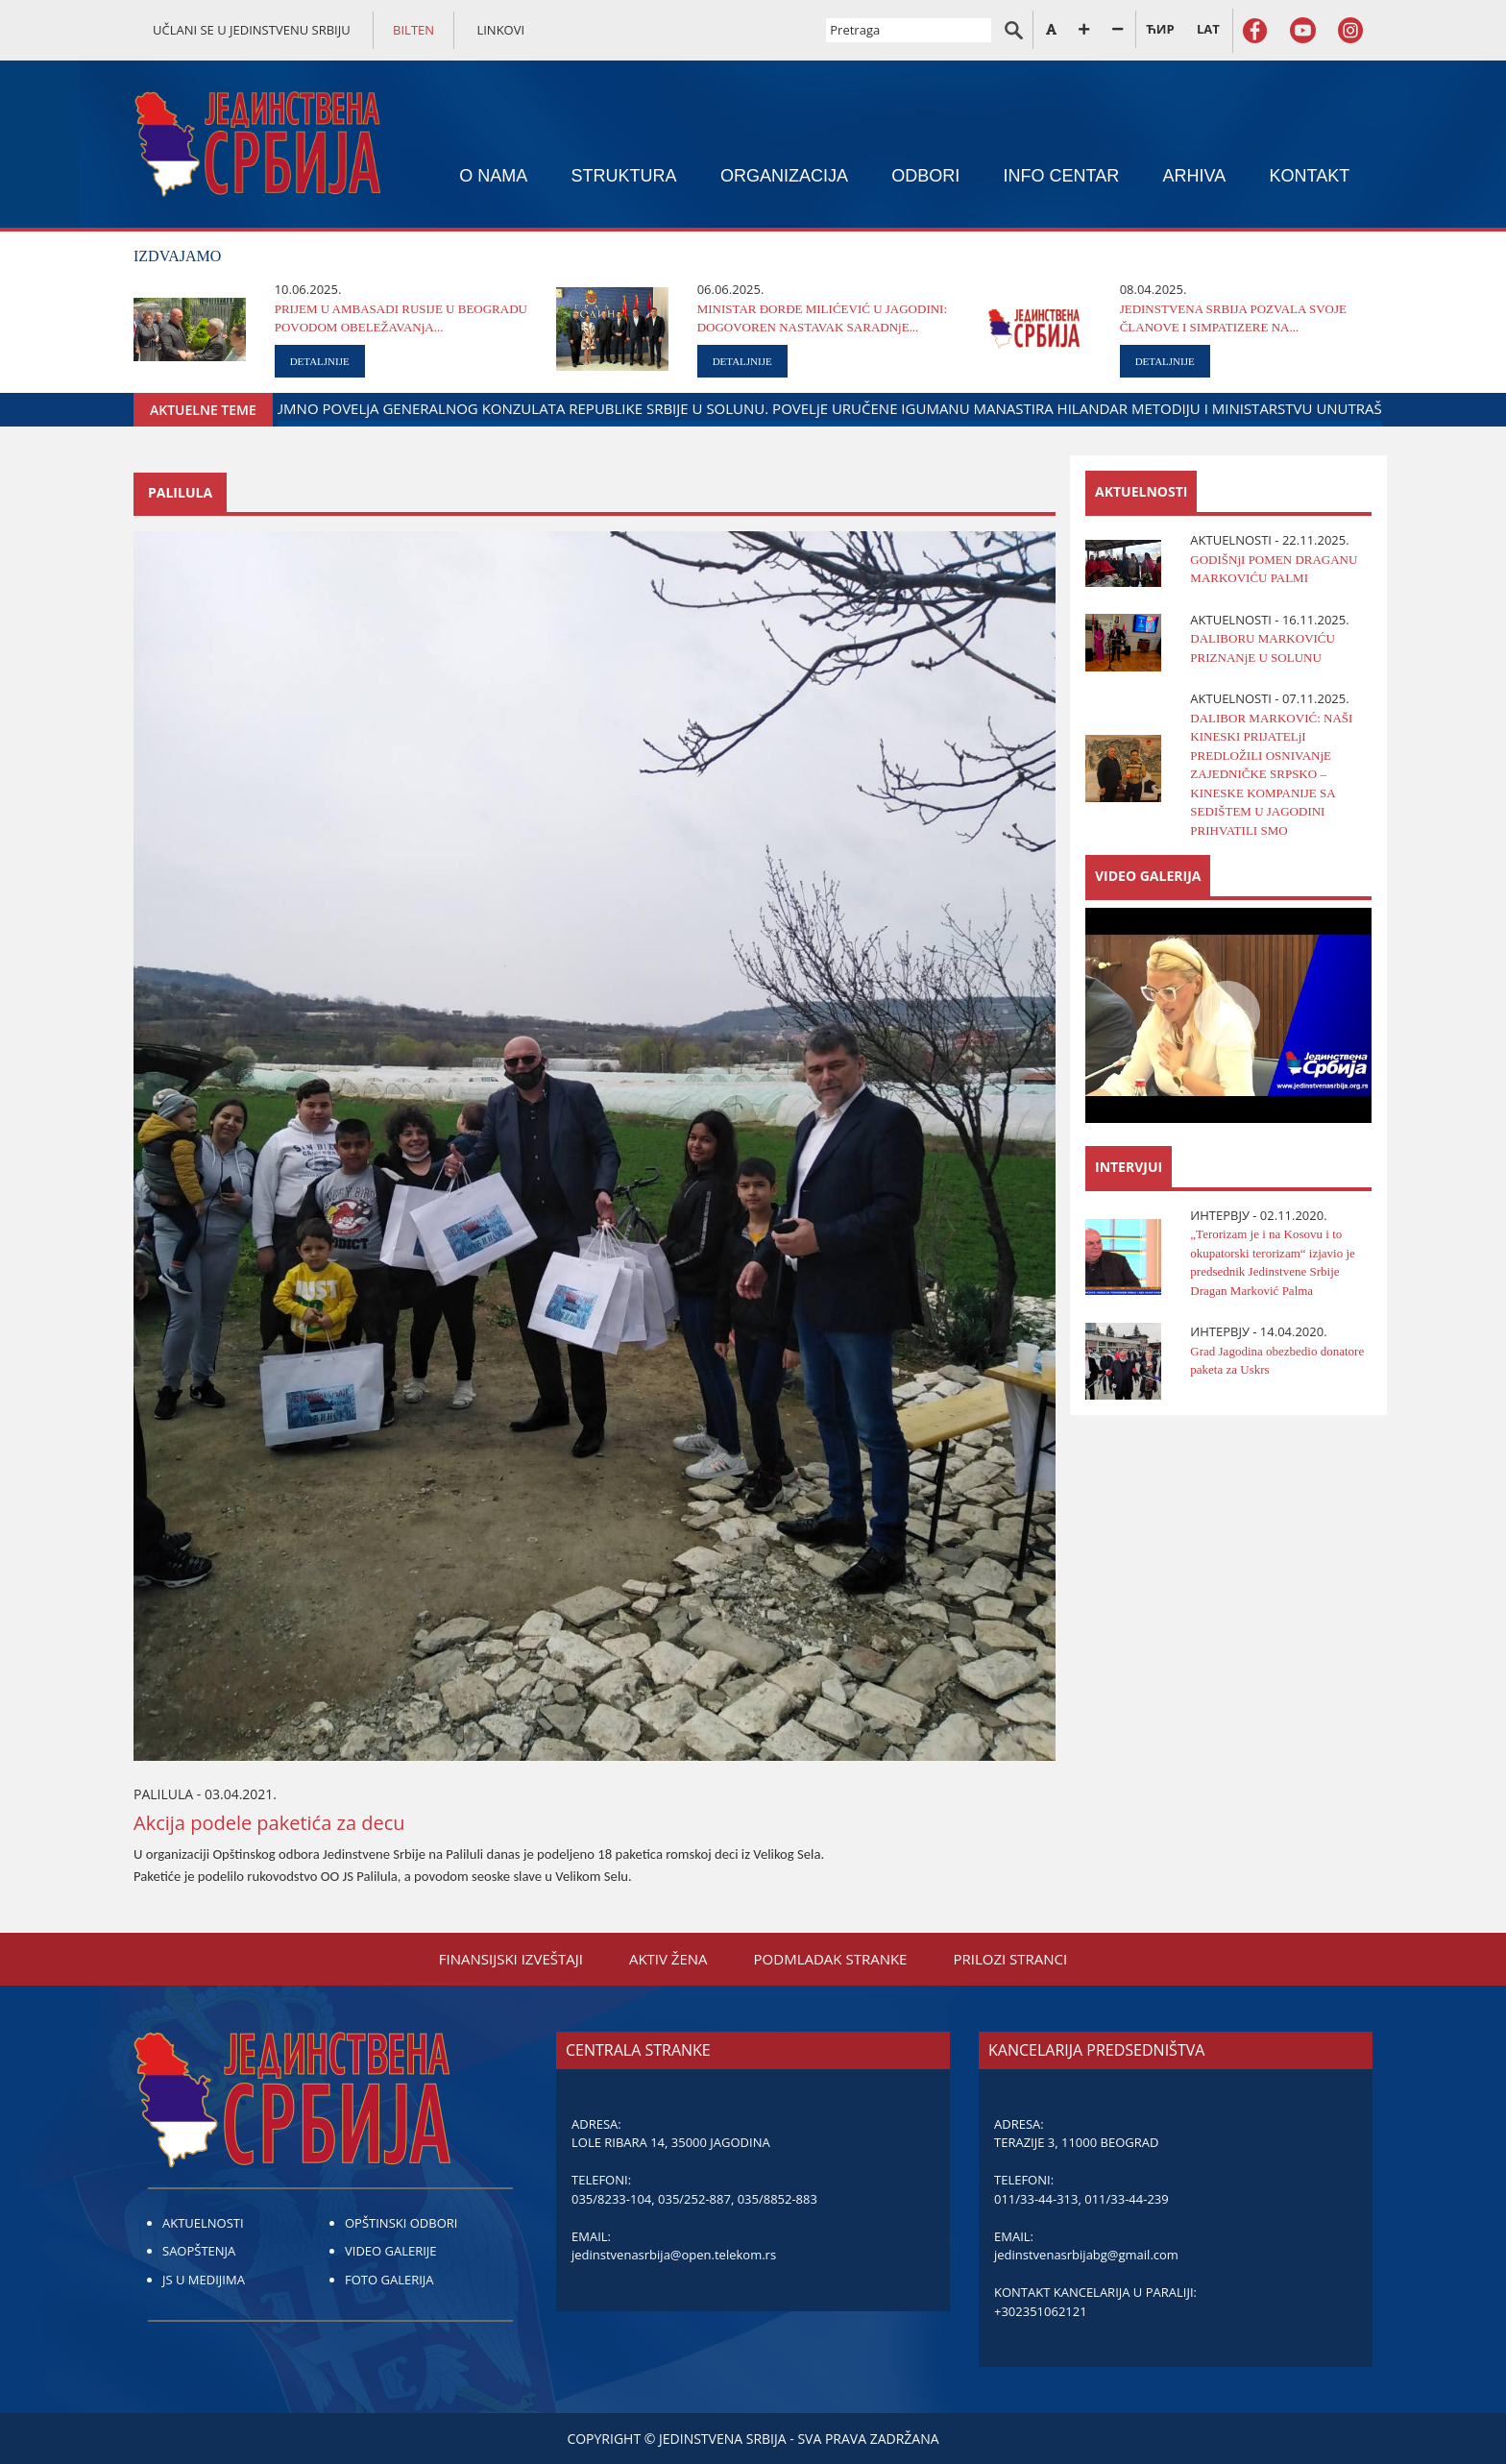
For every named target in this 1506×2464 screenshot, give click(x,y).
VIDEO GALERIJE (391, 2250)
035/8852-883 (777, 2199)
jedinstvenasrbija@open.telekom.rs (673, 2254)
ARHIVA (1195, 175)
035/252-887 (694, 2199)
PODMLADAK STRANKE (831, 1958)
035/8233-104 (611, 2199)
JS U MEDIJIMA (203, 2279)
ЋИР (1160, 28)
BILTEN (413, 29)
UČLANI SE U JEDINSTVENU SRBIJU (252, 29)
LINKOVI (500, 29)
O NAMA (493, 175)
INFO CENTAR (1062, 175)
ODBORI (925, 175)
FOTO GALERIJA (389, 2279)
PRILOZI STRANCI (1010, 1958)
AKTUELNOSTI (203, 2223)
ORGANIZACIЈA (784, 175)
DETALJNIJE (320, 361)
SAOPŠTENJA (198, 2250)
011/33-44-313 (1036, 2199)
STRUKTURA (624, 175)
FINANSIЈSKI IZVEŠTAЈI (511, 1958)
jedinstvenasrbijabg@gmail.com (1086, 2254)
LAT (1208, 28)
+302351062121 (1040, 2311)
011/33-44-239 (1126, 2199)
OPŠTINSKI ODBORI (401, 2223)
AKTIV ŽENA (668, 1958)
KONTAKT (1310, 175)
